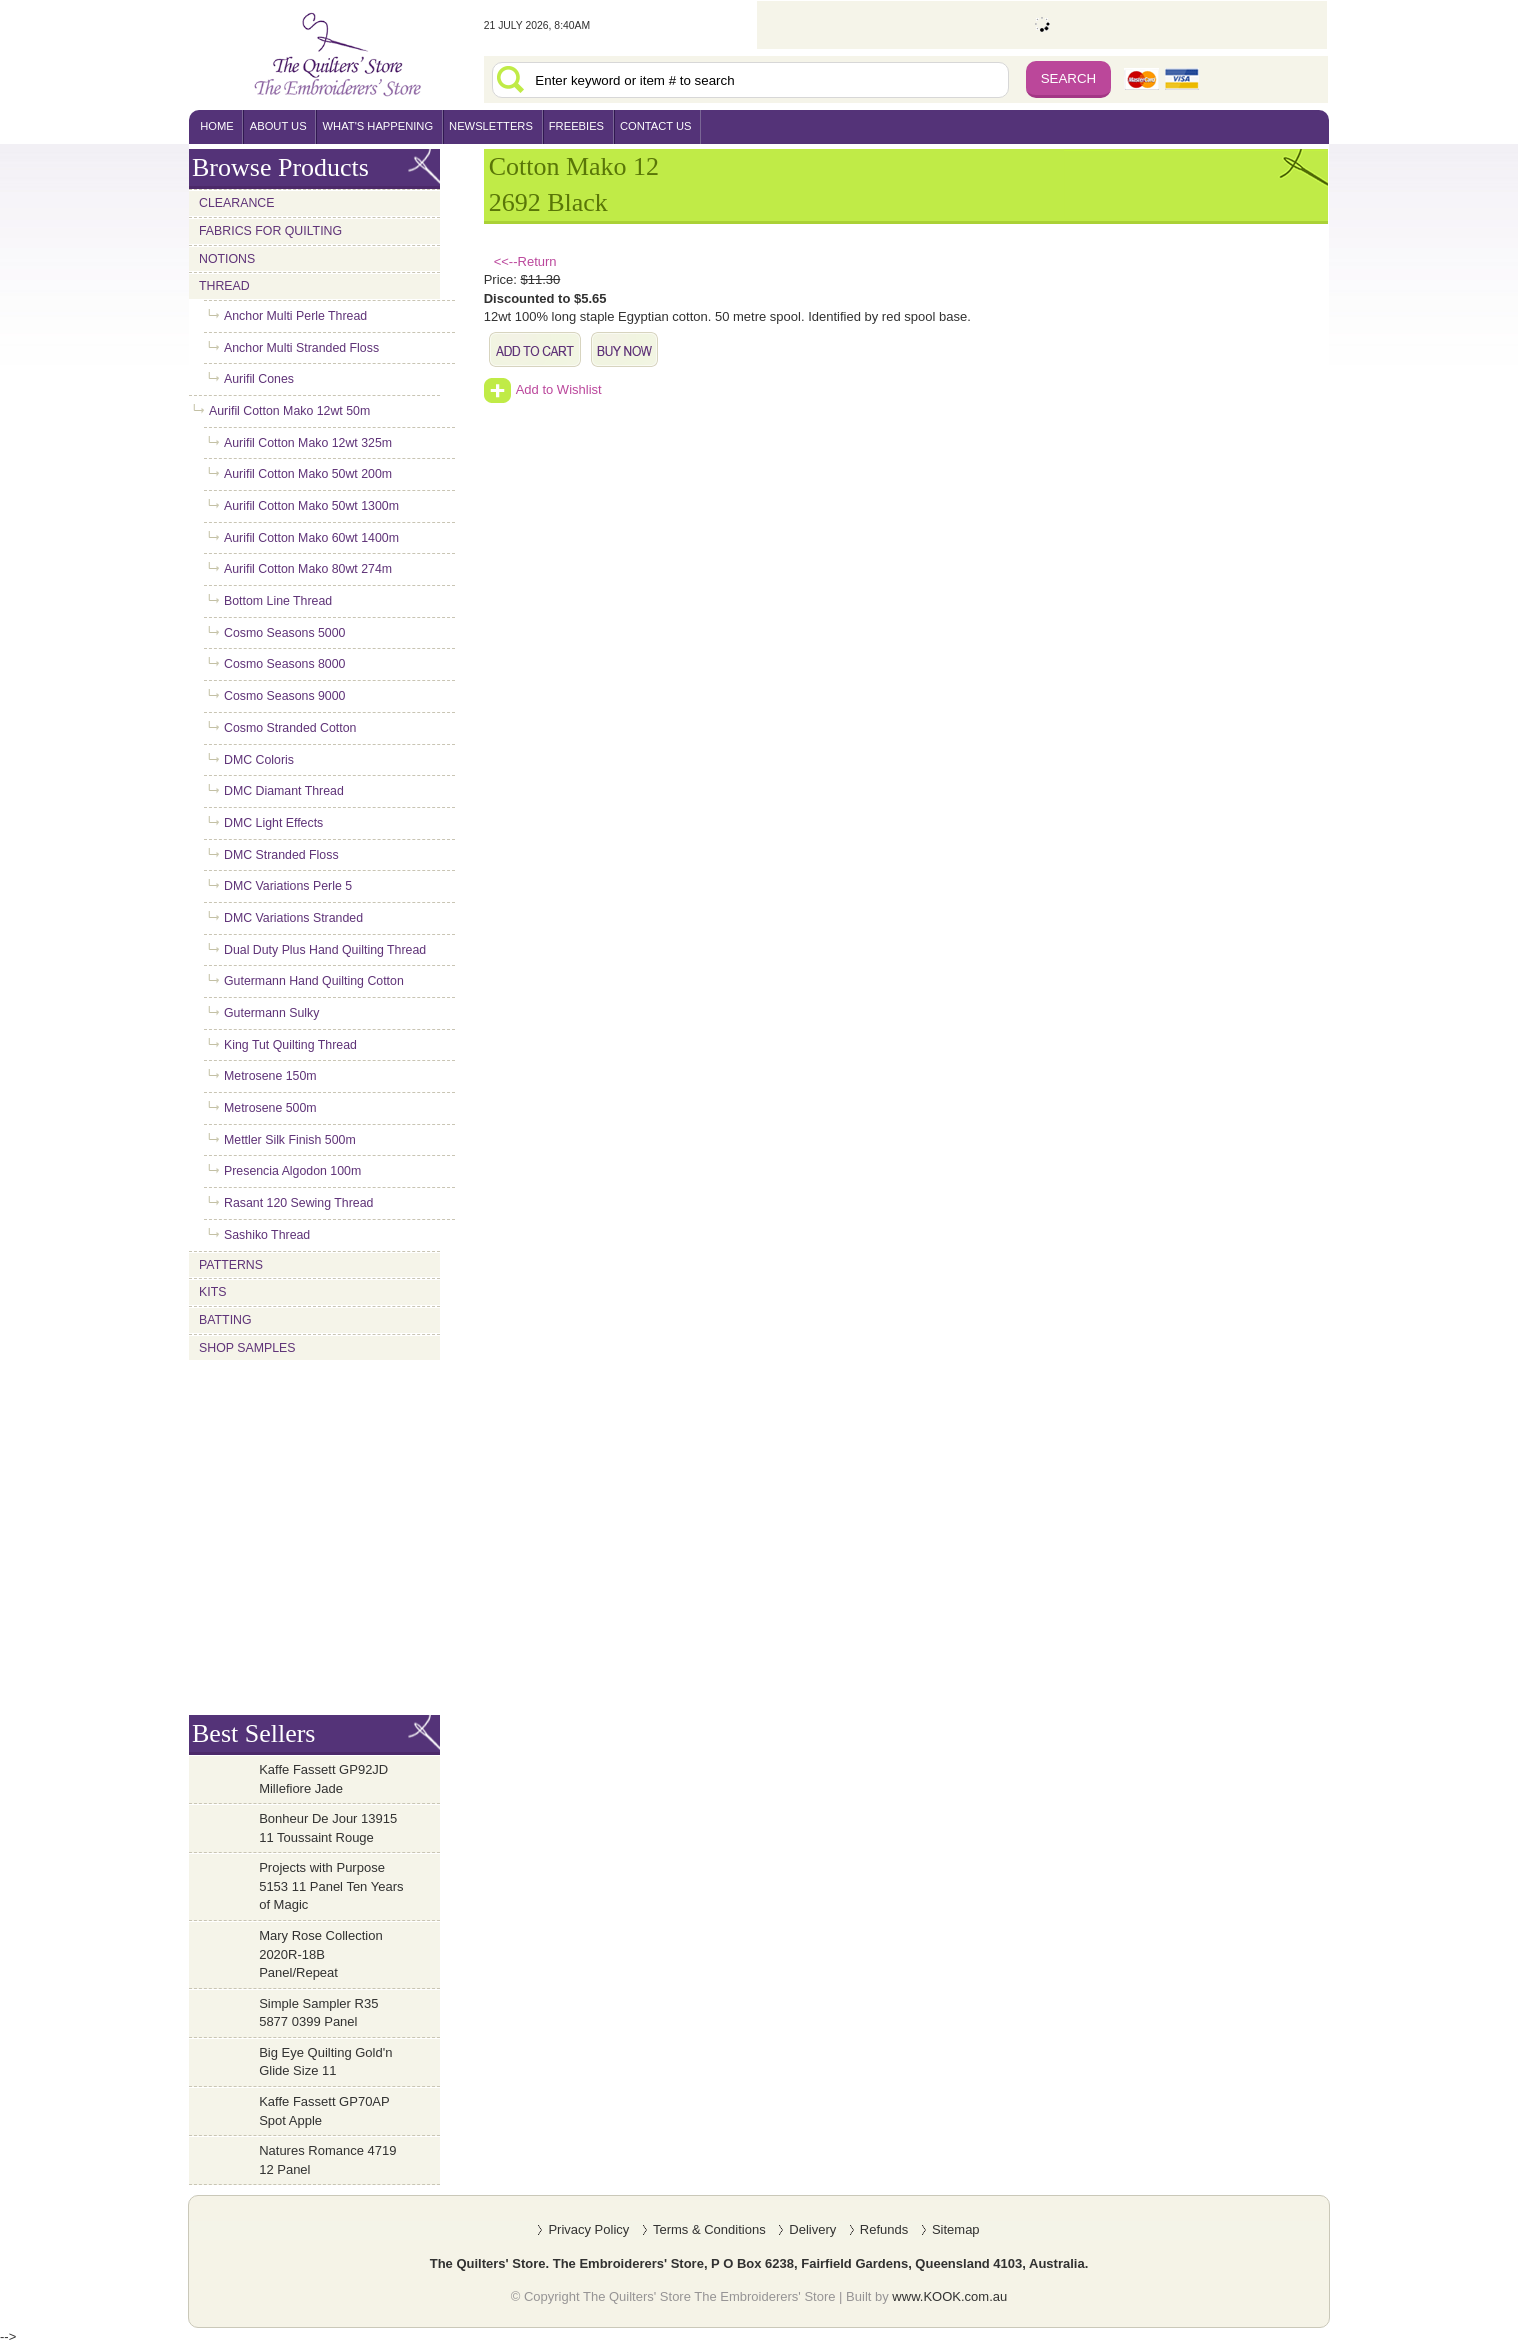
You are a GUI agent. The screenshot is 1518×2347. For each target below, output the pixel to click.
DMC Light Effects (273, 823)
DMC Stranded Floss (281, 855)
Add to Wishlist (543, 389)
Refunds (884, 2229)
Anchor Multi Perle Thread (295, 316)
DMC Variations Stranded (293, 918)
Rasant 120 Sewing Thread (298, 1203)
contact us (656, 126)
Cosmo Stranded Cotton (290, 728)
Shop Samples (247, 1348)
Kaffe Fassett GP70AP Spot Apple (324, 2111)
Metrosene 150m (270, 1076)
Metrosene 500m (270, 1108)
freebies (576, 126)
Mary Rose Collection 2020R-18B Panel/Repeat (321, 1954)
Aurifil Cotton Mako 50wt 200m (308, 474)
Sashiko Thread (267, 1235)
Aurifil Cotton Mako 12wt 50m (289, 411)
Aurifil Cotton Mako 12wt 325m (308, 443)
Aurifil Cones (259, 379)
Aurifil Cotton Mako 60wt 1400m (311, 538)
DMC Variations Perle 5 (288, 886)
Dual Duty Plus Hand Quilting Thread (325, 950)
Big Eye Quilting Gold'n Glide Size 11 (325, 2062)
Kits (212, 1292)
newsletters (491, 126)
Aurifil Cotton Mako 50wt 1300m (311, 506)
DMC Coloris (259, 760)
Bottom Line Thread (278, 601)
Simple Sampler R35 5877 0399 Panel (318, 2013)
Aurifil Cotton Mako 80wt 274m (308, 569)
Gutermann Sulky (271, 1013)
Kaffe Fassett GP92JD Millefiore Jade (323, 1779)
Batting (225, 1320)
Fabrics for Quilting (270, 231)
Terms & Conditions (709, 2229)
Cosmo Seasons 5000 (284, 633)
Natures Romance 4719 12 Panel (327, 2160)
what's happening (378, 126)
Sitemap (956, 2229)
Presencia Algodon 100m (292, 1171)
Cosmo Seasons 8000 (284, 664)
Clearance (236, 203)
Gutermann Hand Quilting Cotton (314, 981)
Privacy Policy (588, 2229)
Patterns (231, 1265)
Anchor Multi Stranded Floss (301, 348)
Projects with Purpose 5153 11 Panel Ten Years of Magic (331, 1886)
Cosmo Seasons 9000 (284, 696)
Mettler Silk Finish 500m (290, 1140)
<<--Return (525, 261)
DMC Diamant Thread (284, 791)
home (217, 126)
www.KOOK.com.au (949, 2296)
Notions (227, 259)
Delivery (812, 2229)
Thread (224, 286)
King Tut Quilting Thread (290, 1045)
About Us (278, 126)
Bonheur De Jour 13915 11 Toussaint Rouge (328, 1828)
